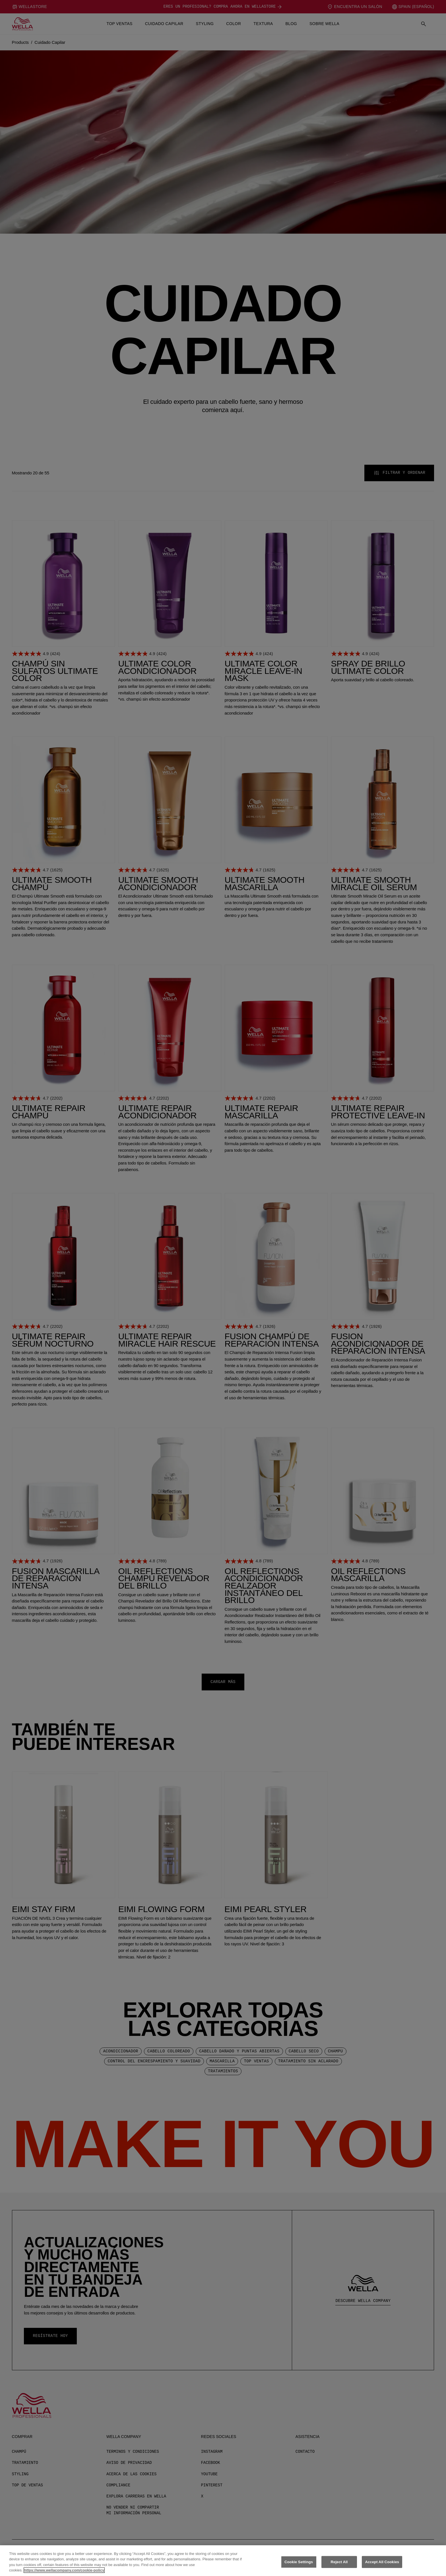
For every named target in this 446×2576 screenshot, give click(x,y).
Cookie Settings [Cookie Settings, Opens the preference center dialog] (298, 2562)
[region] (223, 2560)
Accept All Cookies (382, 2562)
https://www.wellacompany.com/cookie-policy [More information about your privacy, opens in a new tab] (64, 2570)
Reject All (339, 2562)
